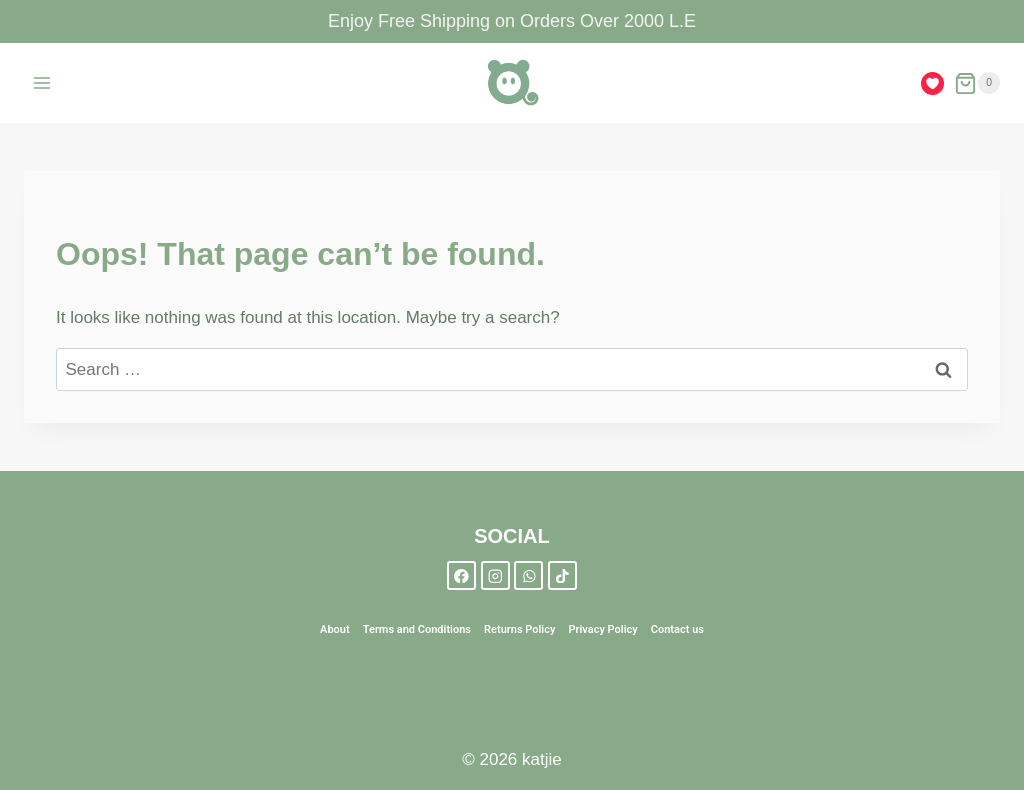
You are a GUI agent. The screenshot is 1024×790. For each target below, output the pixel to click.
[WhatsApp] (528, 575)
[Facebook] (461, 575)
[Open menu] (42, 83)
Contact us (677, 629)
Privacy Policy (602, 629)
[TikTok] (562, 575)
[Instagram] (495, 575)
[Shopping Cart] (977, 83)
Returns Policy (519, 629)
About (335, 629)
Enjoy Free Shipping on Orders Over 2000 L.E (512, 21)
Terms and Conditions (417, 629)
